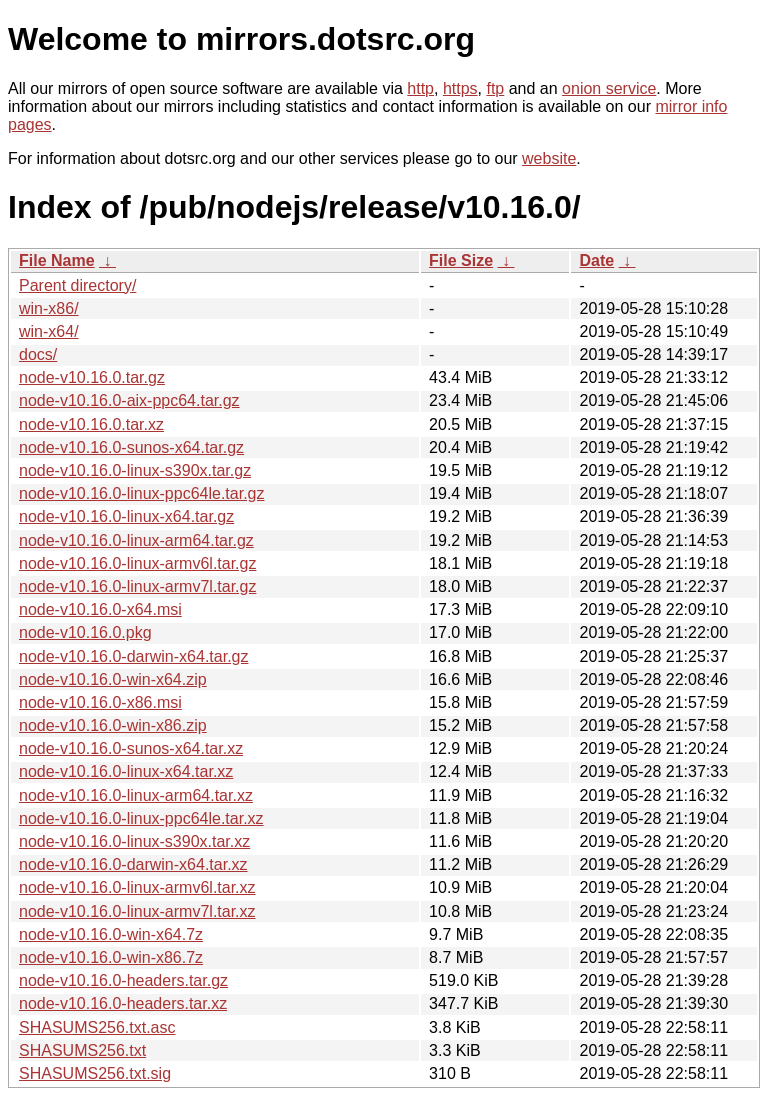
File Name (57, 260)
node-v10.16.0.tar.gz (92, 377)
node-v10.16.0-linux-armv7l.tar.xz (137, 911)
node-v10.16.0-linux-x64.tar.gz (126, 516)
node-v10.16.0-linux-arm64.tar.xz (136, 795)
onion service (609, 88)
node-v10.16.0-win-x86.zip (113, 725)
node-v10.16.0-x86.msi (100, 702)
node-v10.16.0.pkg (85, 632)
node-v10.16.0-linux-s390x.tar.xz (134, 841)
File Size (461, 260)
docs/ (38, 354)
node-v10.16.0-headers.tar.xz (123, 1003)
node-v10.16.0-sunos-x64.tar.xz (131, 748)
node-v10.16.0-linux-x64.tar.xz (126, 771)
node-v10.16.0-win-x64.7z (111, 934)
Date (596, 260)
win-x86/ (49, 308)
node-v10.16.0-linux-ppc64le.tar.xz (141, 818)
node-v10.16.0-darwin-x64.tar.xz (133, 864)
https (460, 88)
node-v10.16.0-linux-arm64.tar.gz (136, 540)
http (420, 88)
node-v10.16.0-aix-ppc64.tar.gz (129, 400)
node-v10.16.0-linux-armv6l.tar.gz (137, 563)
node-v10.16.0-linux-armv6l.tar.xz (137, 887)
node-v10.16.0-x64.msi (100, 609)
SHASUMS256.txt (82, 1050)
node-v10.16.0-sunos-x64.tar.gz (131, 447)
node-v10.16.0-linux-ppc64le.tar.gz (142, 493)
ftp (495, 88)
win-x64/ (49, 331)
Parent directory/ (77, 285)
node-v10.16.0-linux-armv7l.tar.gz (137, 586)
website (549, 158)
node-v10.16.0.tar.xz (91, 424)
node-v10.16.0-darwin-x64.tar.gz (133, 656)
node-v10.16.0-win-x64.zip (113, 679)
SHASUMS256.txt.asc (97, 1027)
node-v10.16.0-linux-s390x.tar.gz (135, 470)
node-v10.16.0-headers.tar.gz (123, 980)
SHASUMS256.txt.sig (95, 1073)
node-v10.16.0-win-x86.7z (111, 957)
